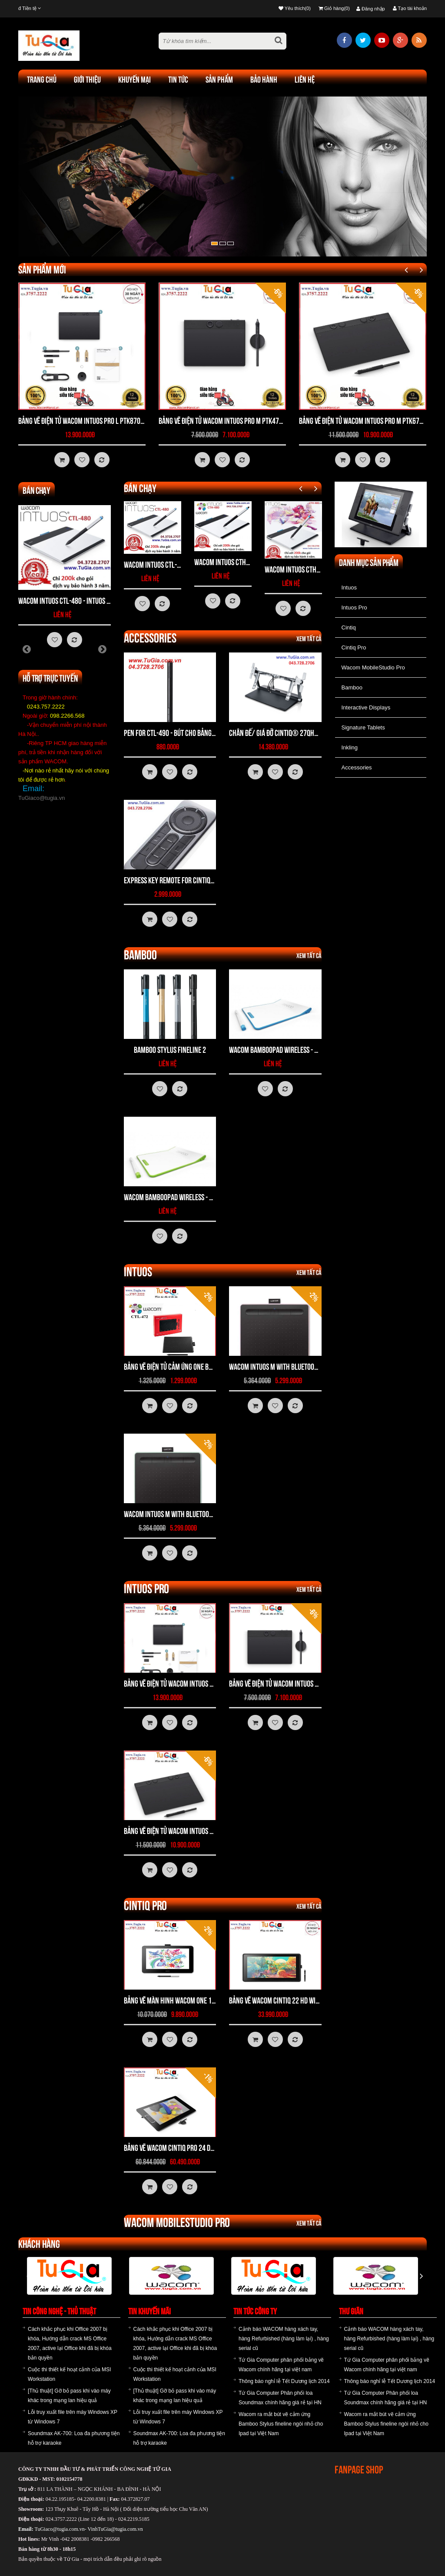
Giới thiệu (87, 80)
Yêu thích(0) (295, 8)
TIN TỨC (178, 80)
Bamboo (352, 687)
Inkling (350, 747)
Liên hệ (305, 80)
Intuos (349, 587)
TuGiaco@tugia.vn (41, 798)
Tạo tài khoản (410, 8)
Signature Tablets (363, 727)
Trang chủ (41, 80)
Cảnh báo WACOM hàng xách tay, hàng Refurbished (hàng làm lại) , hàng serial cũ (284, 2338)
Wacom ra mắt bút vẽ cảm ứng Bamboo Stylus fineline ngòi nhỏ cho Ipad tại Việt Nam (281, 2423)
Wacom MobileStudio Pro (373, 667)
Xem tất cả (309, 638)
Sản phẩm (219, 80)
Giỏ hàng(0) (334, 8)
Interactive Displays (366, 707)
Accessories (357, 767)
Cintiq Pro (354, 647)
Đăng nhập (370, 8)
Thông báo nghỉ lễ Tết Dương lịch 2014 (284, 2381)
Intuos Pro (354, 607)
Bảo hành (263, 80)
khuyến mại (134, 80)
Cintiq (349, 627)
